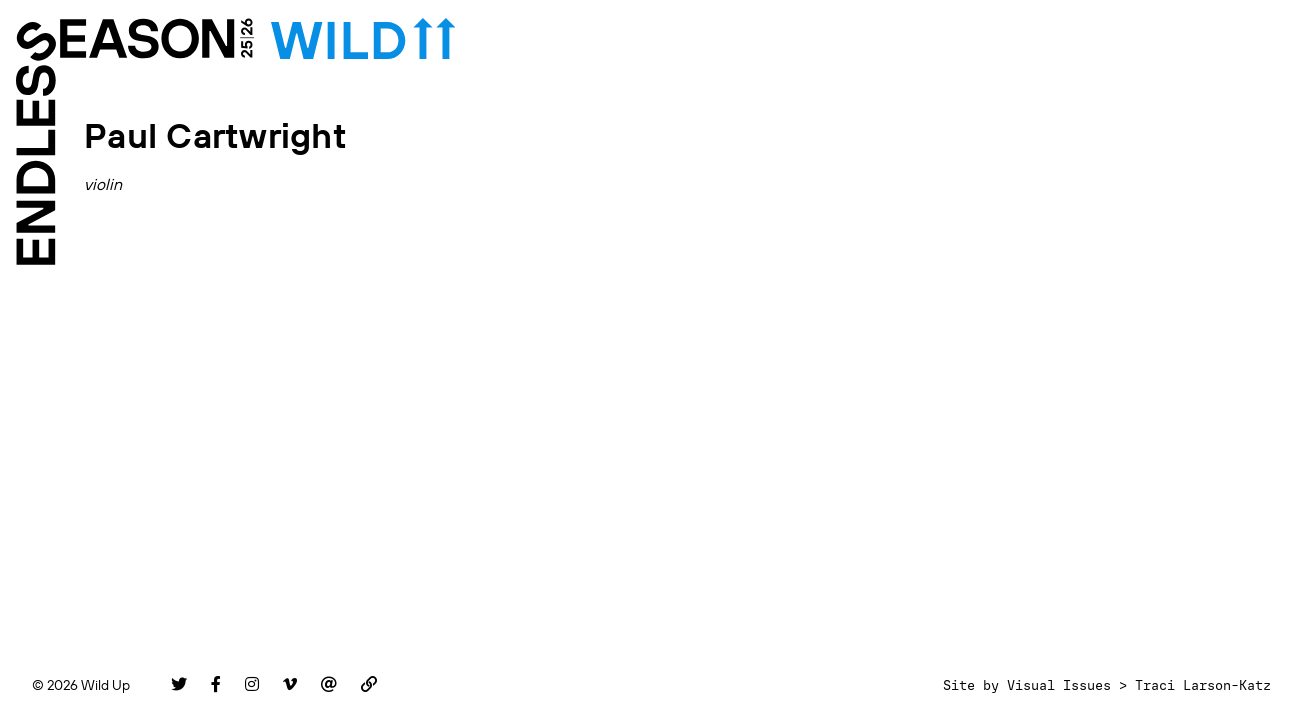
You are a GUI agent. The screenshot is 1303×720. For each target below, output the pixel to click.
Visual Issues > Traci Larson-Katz (1139, 685)
